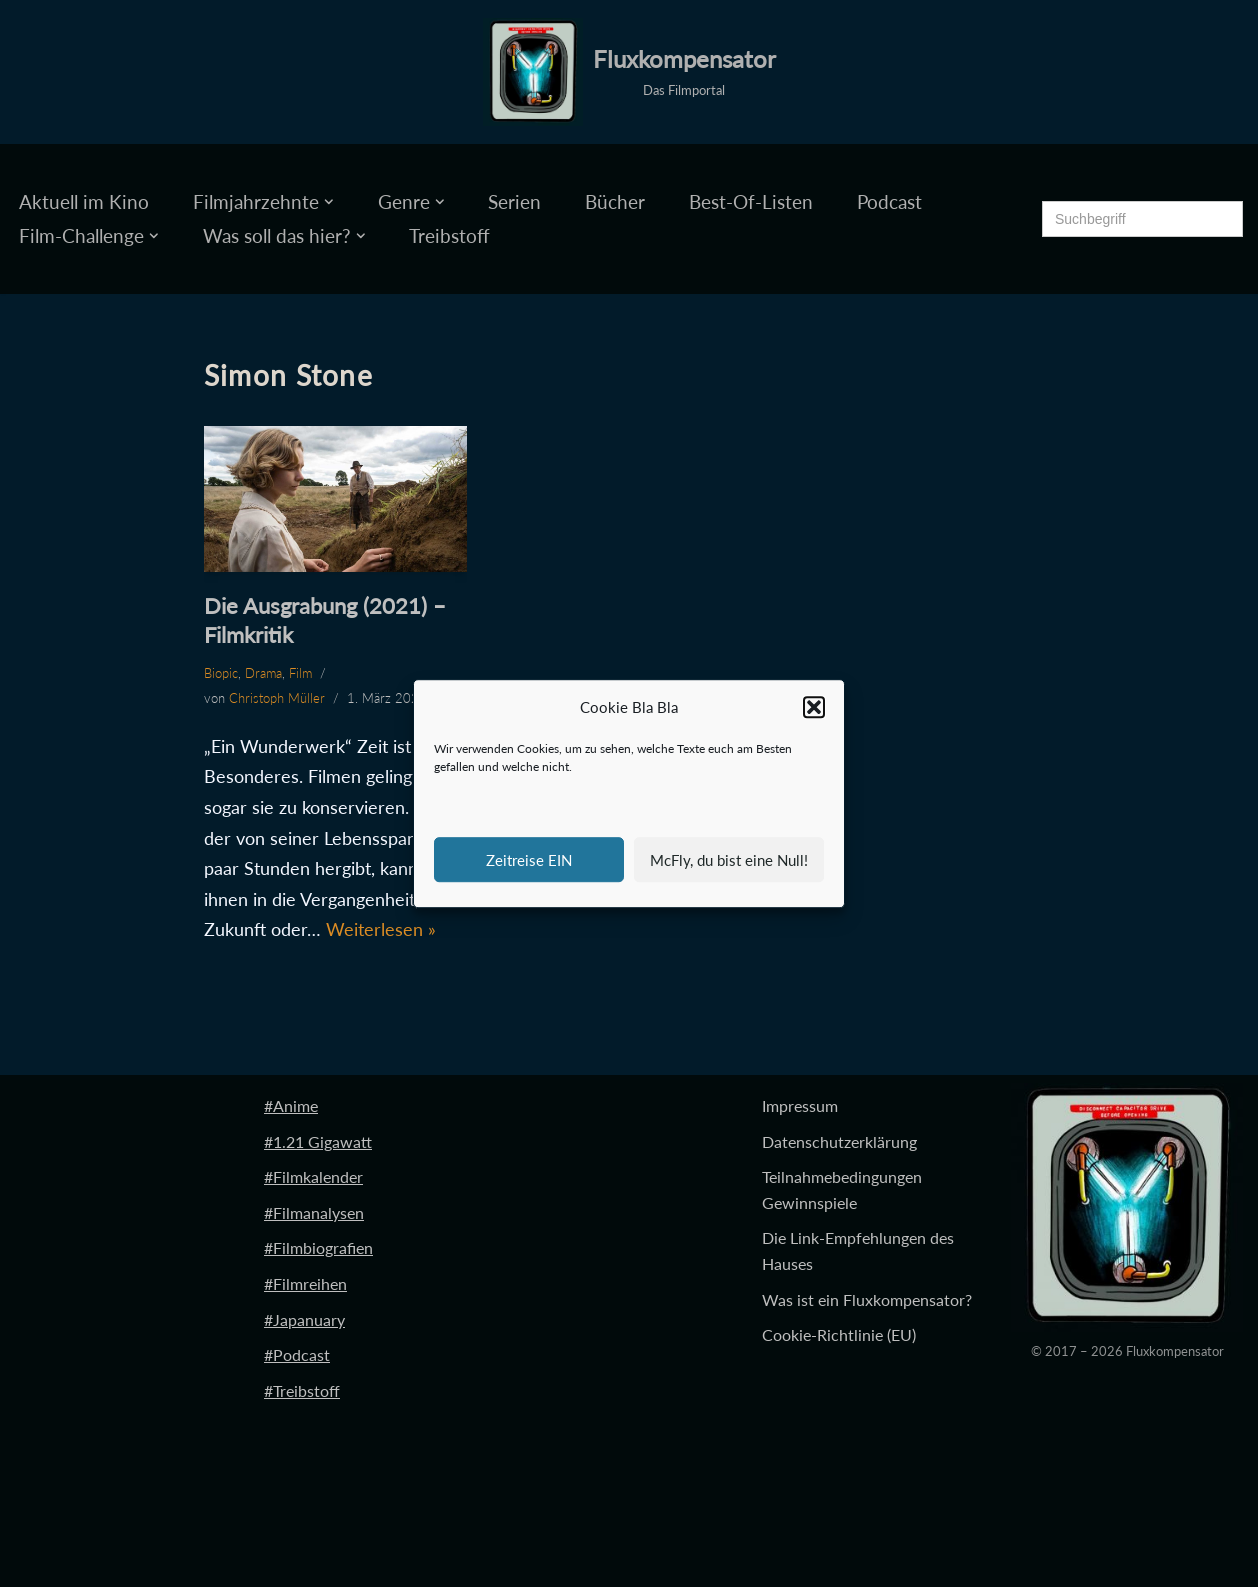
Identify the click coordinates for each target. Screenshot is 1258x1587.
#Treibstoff (302, 1390)
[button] (814, 708)
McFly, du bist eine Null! (729, 860)
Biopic (221, 673)
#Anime (291, 1105)
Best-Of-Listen (751, 201)
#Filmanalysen (314, 1212)
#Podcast (297, 1354)
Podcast (889, 201)
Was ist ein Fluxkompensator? (867, 1299)
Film (300, 673)
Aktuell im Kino (84, 201)
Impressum (800, 1105)
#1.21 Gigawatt (318, 1141)
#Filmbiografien (318, 1247)
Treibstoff (449, 235)
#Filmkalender (313, 1176)
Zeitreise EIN (529, 860)
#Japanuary (304, 1319)
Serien (514, 201)
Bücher (615, 201)
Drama (263, 673)
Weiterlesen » (381, 929)
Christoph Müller (277, 698)
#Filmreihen (305, 1283)
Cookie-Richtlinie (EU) (839, 1334)
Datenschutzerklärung (839, 1141)
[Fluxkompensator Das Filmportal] (629, 72)
